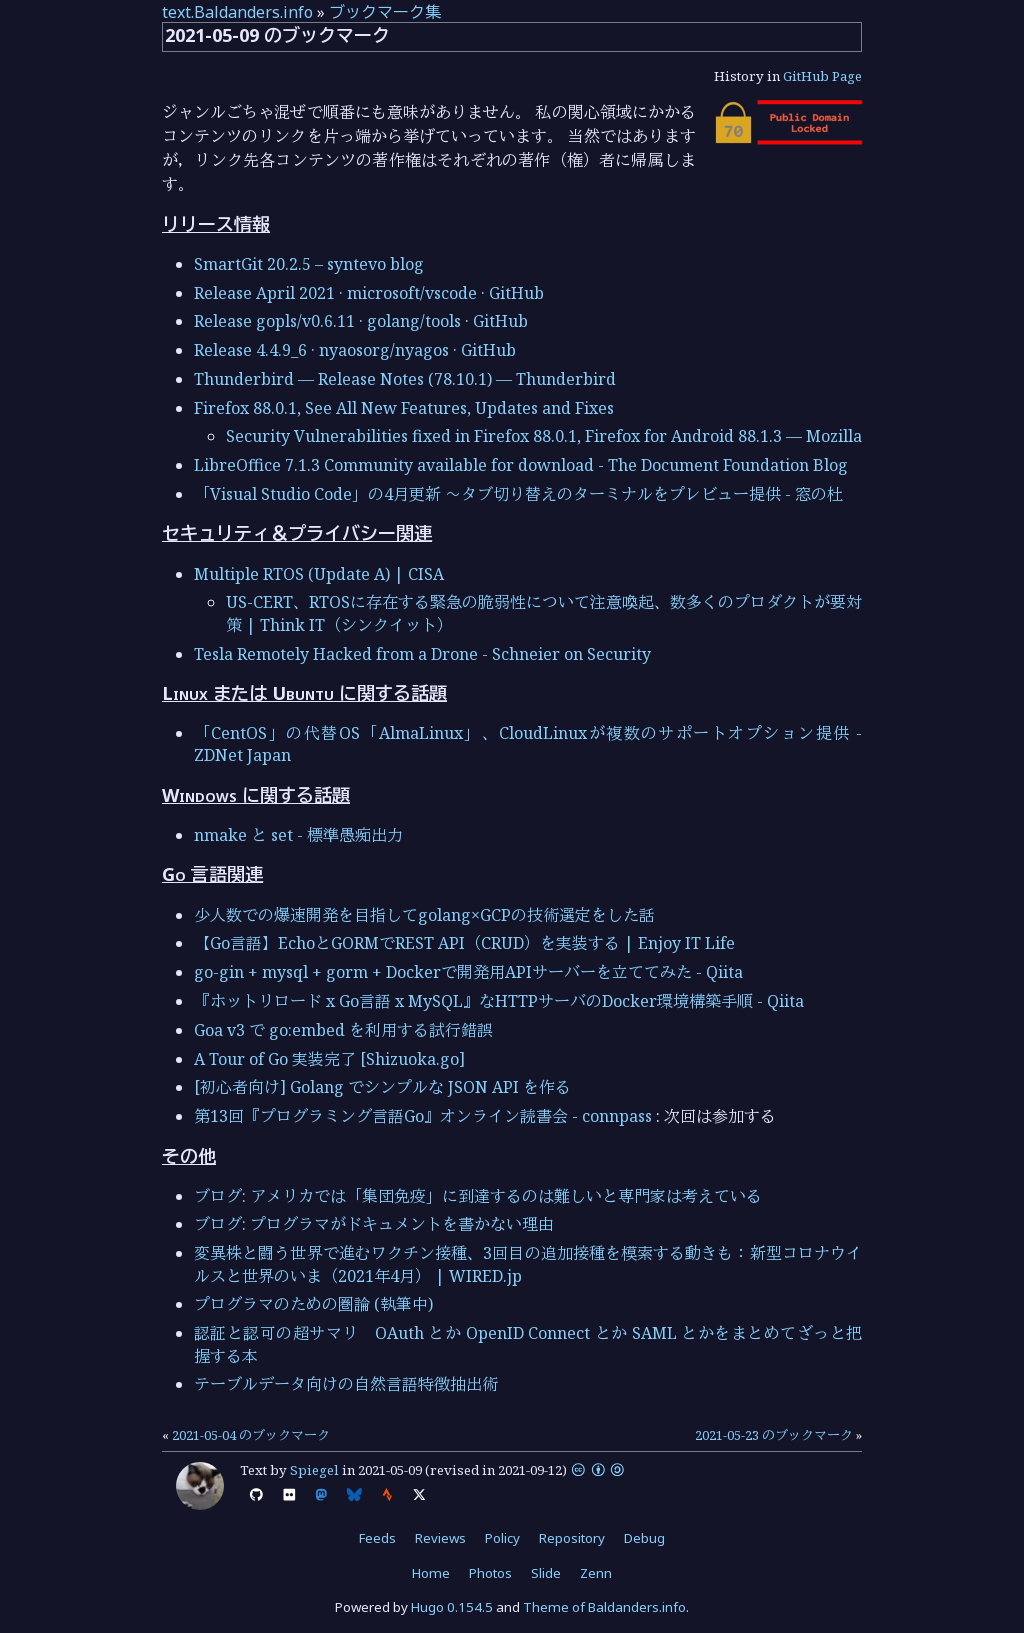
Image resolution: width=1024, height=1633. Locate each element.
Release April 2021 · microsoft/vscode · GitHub (369, 293)
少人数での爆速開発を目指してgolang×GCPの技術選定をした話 (424, 915)
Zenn (596, 1573)
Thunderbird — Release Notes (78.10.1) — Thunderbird (405, 379)
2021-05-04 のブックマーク (251, 1435)
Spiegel (314, 1470)
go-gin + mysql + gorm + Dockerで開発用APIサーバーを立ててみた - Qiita (468, 972)
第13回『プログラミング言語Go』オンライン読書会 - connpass (423, 1116)
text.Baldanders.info (237, 12)
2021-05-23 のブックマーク (774, 1435)
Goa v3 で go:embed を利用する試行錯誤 (343, 1030)
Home (431, 1573)
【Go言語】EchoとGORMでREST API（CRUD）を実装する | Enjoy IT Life (464, 943)
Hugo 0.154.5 (452, 1607)
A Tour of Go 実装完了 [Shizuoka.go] (329, 1059)
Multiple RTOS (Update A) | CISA (319, 574)
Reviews (440, 1538)
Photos (490, 1573)
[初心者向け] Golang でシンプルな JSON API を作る (382, 1087)
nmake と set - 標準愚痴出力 (298, 835)
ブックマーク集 (385, 12)
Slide (546, 1573)
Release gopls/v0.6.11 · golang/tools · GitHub (361, 321)
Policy (502, 1538)
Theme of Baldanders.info (604, 1607)
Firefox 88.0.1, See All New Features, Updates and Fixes (404, 408)
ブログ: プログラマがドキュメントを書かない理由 (374, 1224)
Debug (644, 1538)
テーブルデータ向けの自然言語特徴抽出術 (346, 1384)
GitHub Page (822, 76)
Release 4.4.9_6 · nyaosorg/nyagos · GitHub (355, 350)
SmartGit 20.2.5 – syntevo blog (309, 264)
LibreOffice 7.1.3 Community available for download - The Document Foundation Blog (521, 465)
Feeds (377, 1538)
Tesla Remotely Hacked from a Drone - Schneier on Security (422, 654)
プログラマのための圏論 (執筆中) (313, 1304)
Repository (572, 1538)
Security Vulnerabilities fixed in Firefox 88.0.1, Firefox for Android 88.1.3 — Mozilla (544, 436)
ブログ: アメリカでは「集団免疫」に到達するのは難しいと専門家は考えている (478, 1196)
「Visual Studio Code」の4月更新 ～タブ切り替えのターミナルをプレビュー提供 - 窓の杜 (518, 494)
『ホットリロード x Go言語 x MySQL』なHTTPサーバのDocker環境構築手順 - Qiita (499, 1001)
